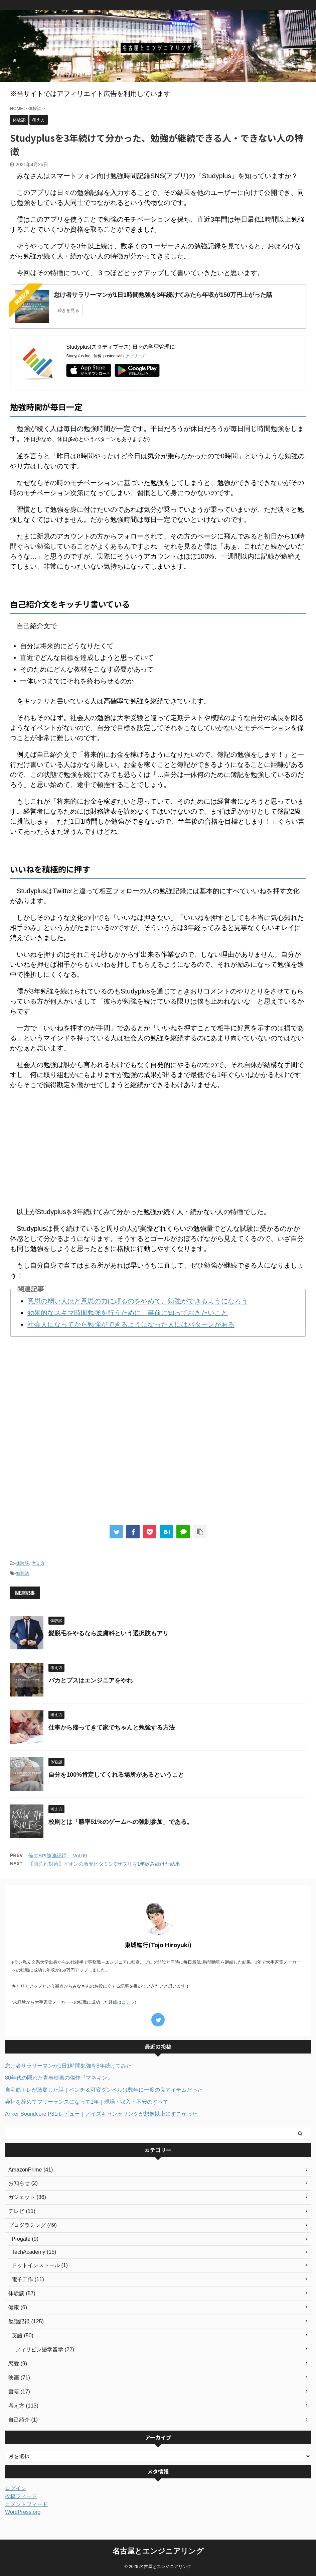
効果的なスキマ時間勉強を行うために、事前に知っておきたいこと (127, 1312)
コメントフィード (26, 2504)
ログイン (15, 2488)
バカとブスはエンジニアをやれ (90, 1680)
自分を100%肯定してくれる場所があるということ (116, 1774)
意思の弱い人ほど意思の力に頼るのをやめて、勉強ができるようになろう (137, 1301)
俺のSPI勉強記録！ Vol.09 (57, 1855)
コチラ (128, 2002)
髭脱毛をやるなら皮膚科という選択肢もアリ (108, 1633)
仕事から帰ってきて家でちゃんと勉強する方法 (111, 1727)
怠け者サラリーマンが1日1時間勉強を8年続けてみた (68, 2066)
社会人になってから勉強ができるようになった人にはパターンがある (130, 1324)
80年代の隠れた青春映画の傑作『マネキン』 (59, 2078)
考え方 (38, 1563)
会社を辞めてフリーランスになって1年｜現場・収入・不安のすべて (86, 2102)
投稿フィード (21, 2496)
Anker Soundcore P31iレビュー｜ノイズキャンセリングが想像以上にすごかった (101, 2114)
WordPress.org (22, 2512)
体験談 (22, 1563)
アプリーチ (136, 356)
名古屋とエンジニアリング (158, 2551)
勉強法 (22, 1573)
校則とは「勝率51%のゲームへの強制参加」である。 (120, 1822)
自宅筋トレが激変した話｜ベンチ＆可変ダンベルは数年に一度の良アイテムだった (104, 2090)
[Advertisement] (158, 1143)
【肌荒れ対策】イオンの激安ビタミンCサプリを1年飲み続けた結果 (104, 1864)
